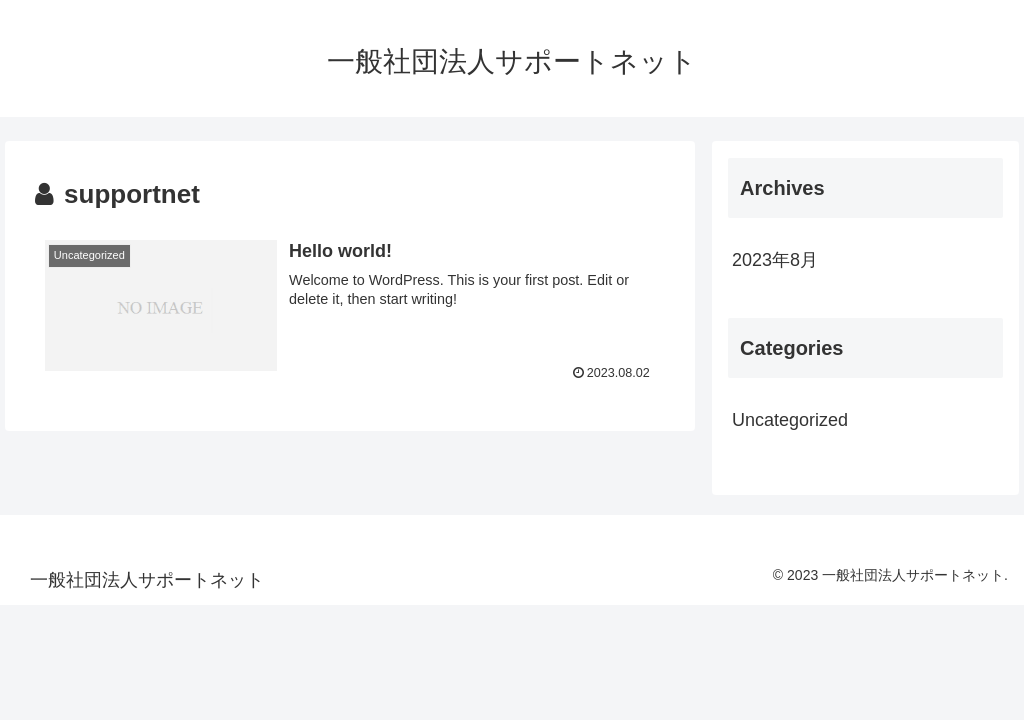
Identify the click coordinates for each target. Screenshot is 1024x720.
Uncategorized (790, 420)
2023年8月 (775, 260)
